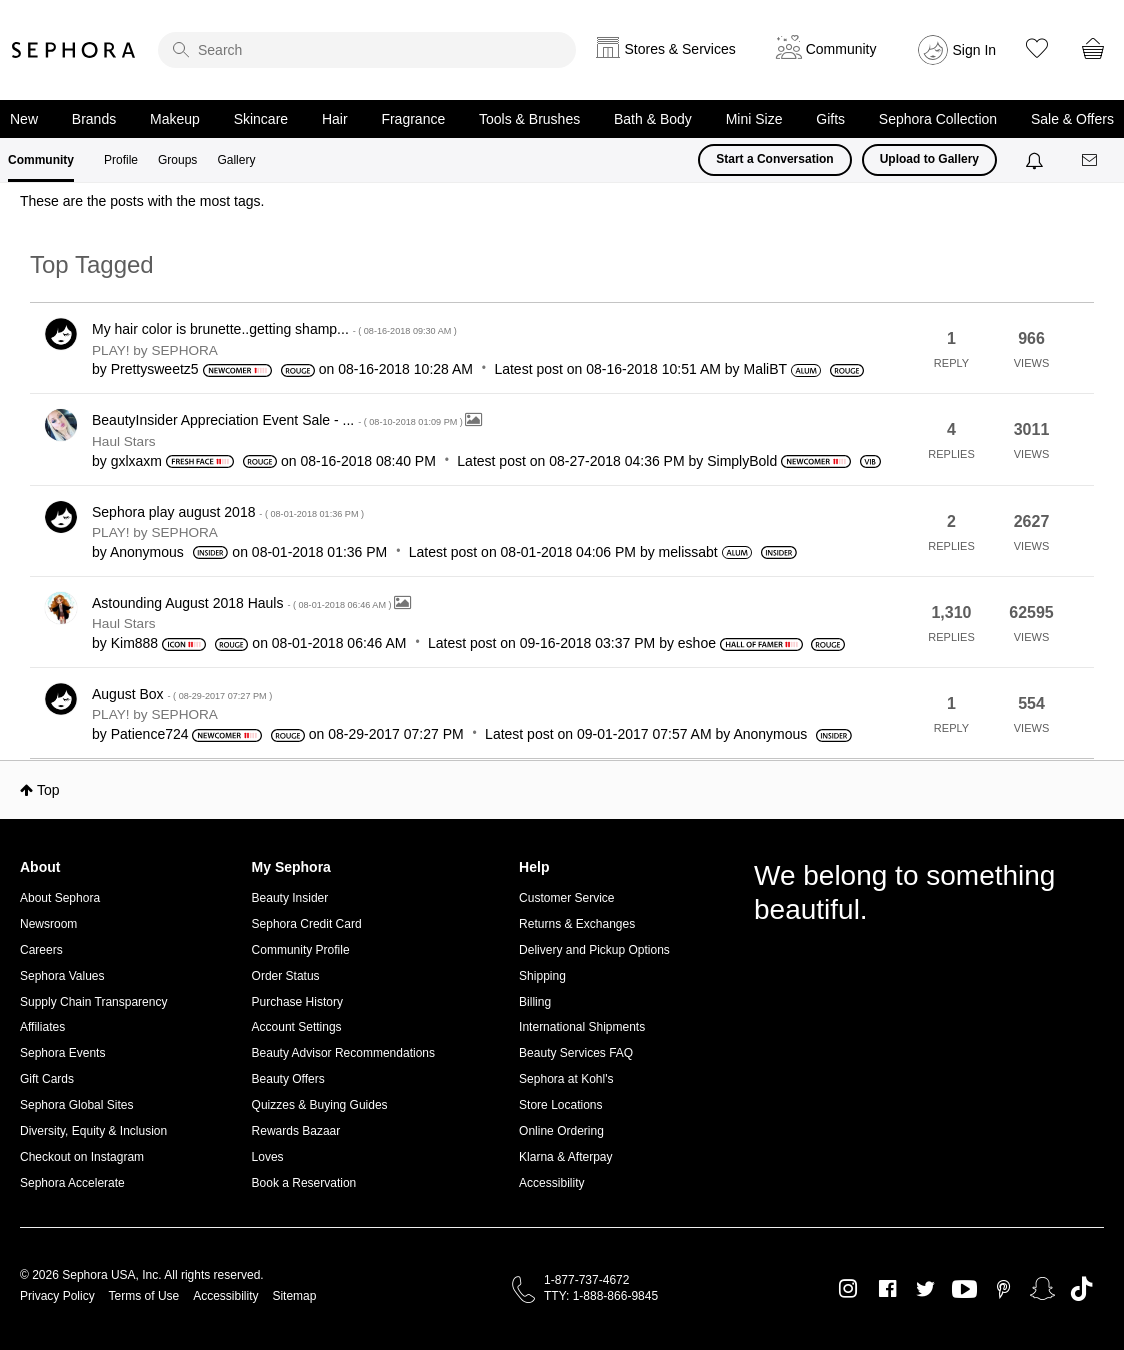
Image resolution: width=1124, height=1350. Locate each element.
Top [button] (48, 790)
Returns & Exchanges (577, 924)
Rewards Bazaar (296, 1131)
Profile (121, 160)
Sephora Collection (938, 119)
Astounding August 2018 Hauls (243, 603)
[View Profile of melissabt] (688, 552)
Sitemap (294, 1296)
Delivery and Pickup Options (594, 950)
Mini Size (754, 119)
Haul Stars (123, 441)
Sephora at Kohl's (566, 1079)
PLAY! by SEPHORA (155, 350)
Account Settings (297, 1027)
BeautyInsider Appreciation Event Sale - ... (278, 420)
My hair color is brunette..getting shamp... (274, 329)
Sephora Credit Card (307, 924)
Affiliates (42, 1027)
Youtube (964, 1290)
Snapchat (1042, 1289)
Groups (177, 160)
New (24, 119)
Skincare (261, 119)
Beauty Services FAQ (576, 1053)
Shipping (542, 976)
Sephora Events (62, 1053)
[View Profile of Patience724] (150, 734)
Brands (94, 119)
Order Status (286, 976)
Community (41, 160)
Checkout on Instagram (82, 1157)
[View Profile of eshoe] (697, 643)
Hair (335, 119)
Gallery (236, 160)
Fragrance (413, 119)
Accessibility (551, 1183)
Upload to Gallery (929, 159)
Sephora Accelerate (72, 1183)
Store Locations (560, 1105)
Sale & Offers (1072, 119)
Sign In (975, 50)
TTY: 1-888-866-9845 (601, 1296)
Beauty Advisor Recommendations (343, 1053)
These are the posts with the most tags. (142, 201)
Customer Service (566, 898)
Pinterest (1003, 1289)
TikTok (1081, 1289)
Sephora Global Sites (76, 1105)
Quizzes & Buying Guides (320, 1105)
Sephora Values (62, 976)
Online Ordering (561, 1131)
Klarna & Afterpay (565, 1157)
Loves (268, 1157)
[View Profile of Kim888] (134, 643)
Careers (41, 950)
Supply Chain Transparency (93, 1002)
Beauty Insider (290, 898)
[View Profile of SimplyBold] (742, 461)
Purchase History (297, 1002)
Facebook (887, 1289)
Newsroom (48, 924)
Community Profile (301, 950)
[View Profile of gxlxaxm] (136, 461)
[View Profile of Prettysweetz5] (155, 369)
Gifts (830, 119)
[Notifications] (1036, 160)
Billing (535, 1002)
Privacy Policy (57, 1296)
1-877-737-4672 (586, 1280)
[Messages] (1091, 160)
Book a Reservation (304, 1183)
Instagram (848, 1289)
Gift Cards (47, 1079)
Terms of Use (144, 1296)
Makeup (175, 119)
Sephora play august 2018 (228, 512)
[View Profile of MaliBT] (765, 369)
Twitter (925, 1289)
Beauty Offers (288, 1079)
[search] (367, 50)
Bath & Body (653, 119)
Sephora (74, 50)
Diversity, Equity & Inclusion (93, 1131)
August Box (182, 694)
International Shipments (582, 1027)
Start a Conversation (774, 159)
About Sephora (60, 898)
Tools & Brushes (529, 119)
